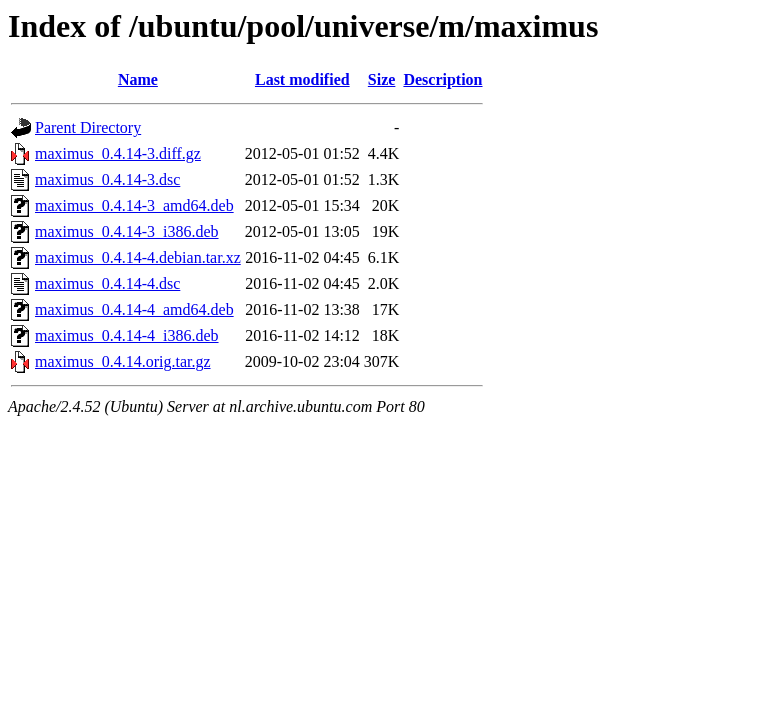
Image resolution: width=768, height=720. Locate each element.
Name (138, 79)
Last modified (302, 79)
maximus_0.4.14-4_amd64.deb (134, 309)
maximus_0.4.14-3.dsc (107, 179)
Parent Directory (88, 127)
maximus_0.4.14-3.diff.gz (118, 153)
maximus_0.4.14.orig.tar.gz (123, 361)
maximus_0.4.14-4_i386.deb (127, 335)
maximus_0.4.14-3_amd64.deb (134, 205)
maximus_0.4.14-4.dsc (107, 283)
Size (382, 79)
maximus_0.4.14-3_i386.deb (127, 231)
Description (442, 79)
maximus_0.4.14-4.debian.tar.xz (138, 257)
